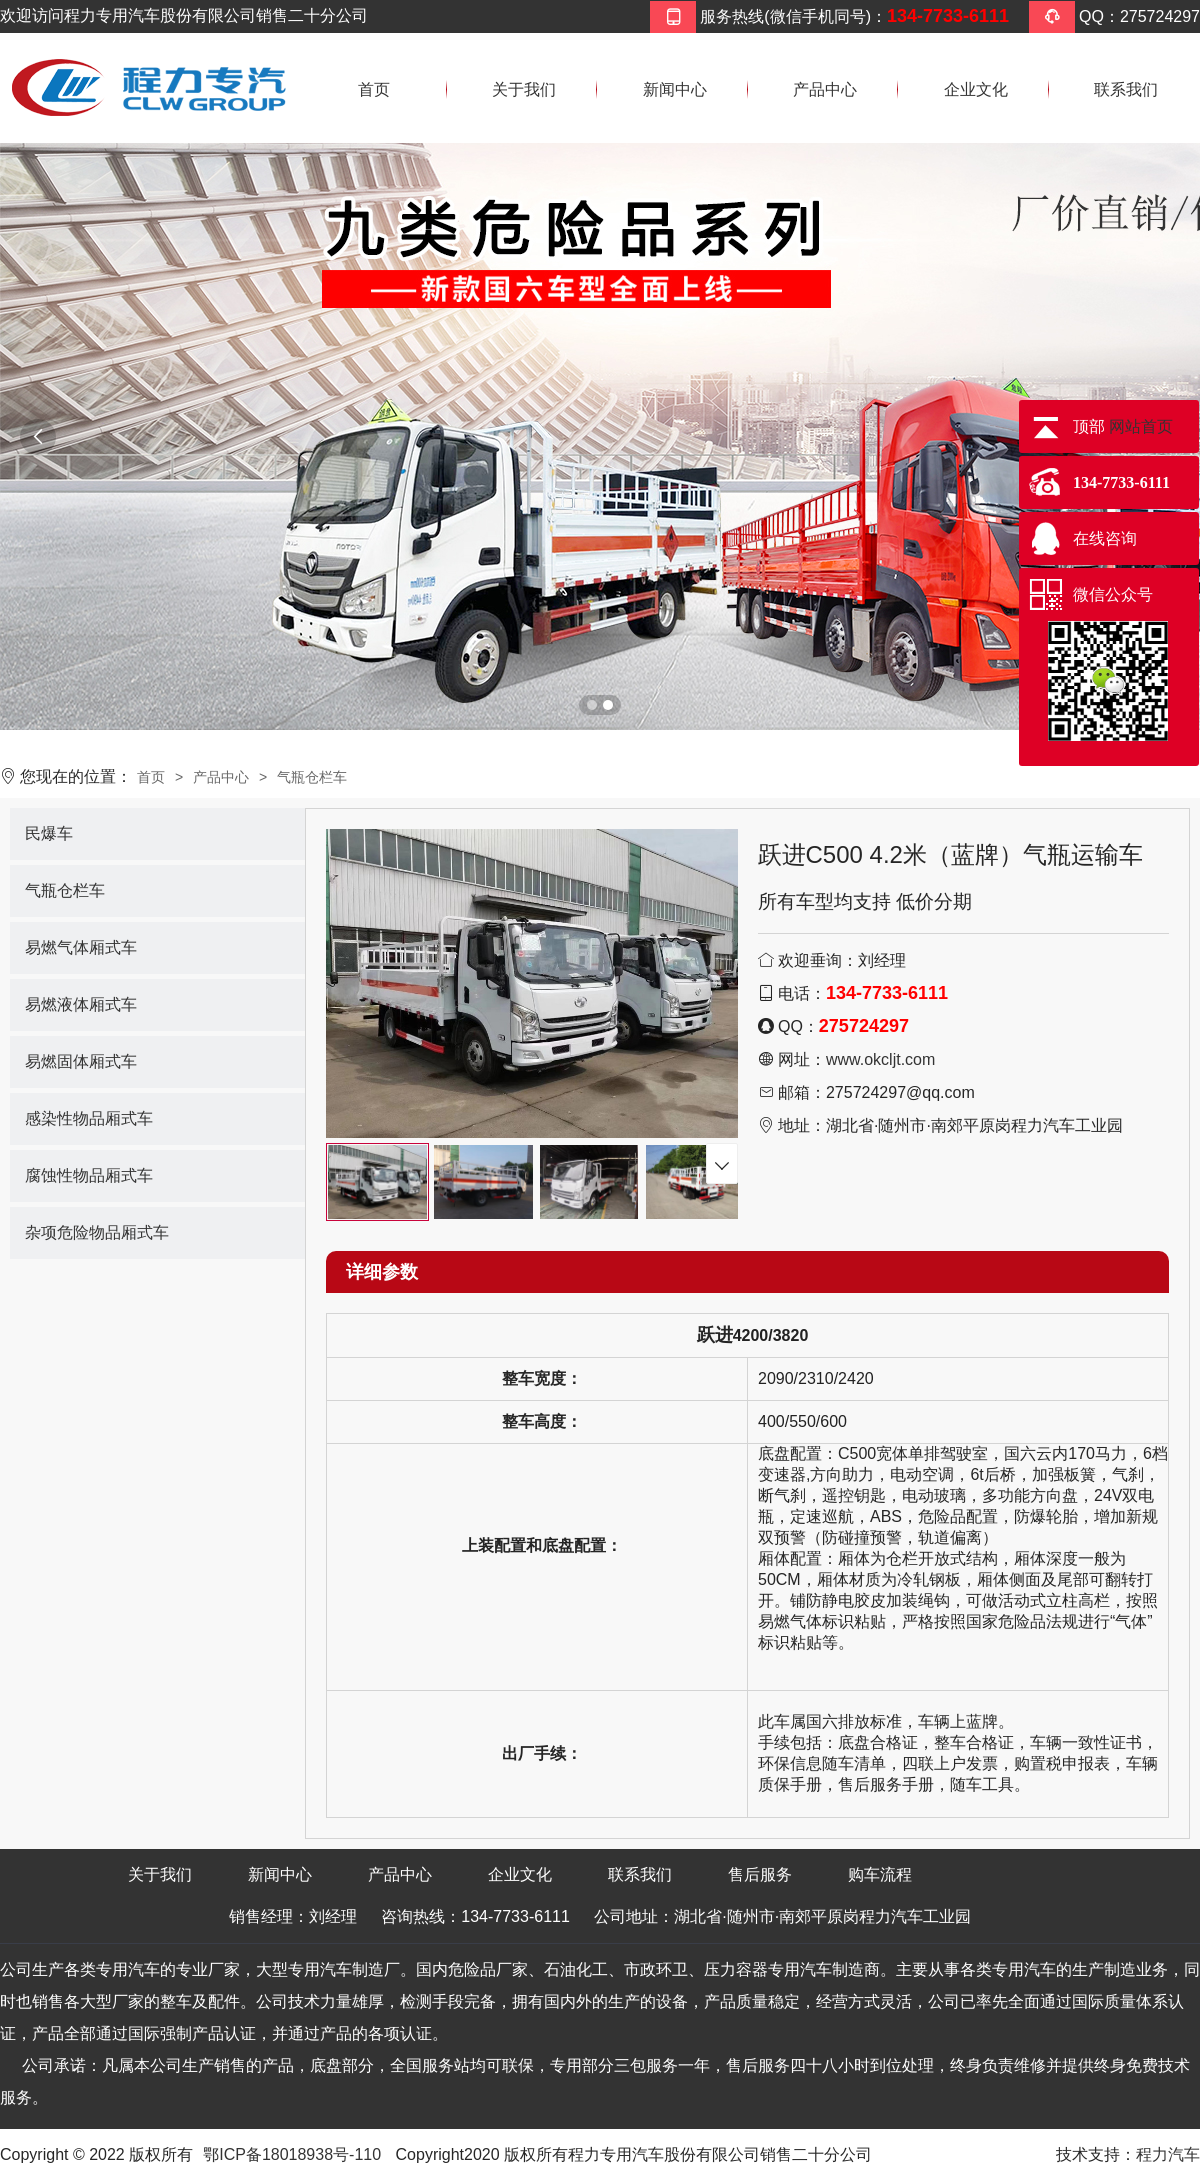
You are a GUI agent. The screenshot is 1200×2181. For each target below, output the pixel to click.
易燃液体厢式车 (81, 1004)
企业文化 (976, 89)
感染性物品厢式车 (89, 1118)
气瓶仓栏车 (312, 777)
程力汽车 (1168, 2154)
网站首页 (1141, 426)
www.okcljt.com (880, 1059)
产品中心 (825, 89)
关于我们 (524, 89)
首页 (374, 89)
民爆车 (49, 833)
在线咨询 (1105, 538)
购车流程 (880, 1874)
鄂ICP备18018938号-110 (292, 2154)
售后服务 (760, 1874)
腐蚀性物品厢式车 (89, 1175)
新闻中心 (675, 89)
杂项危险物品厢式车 (97, 1232)
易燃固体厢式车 (81, 1061)
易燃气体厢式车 (81, 947)
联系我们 (1126, 89)
